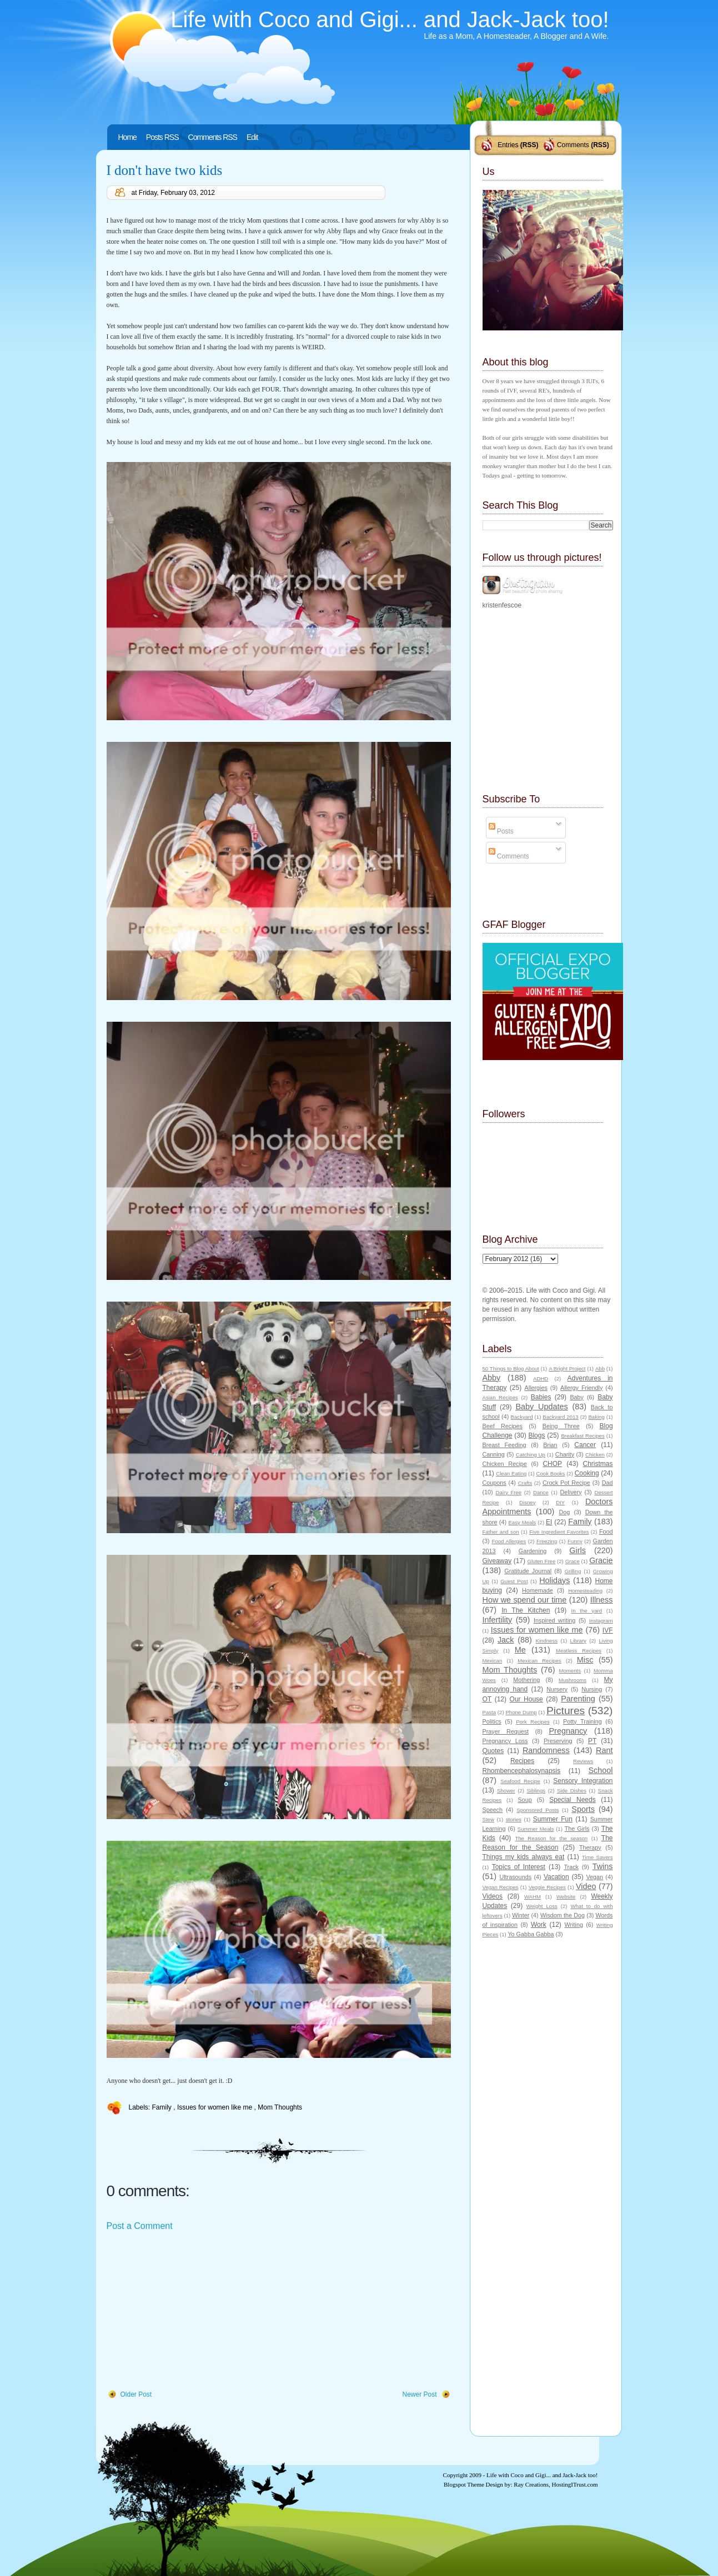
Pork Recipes (533, 1722)
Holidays (554, 1580)
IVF (607, 1630)
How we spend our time (525, 1599)
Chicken (595, 1455)
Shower (506, 1790)
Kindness (547, 1641)
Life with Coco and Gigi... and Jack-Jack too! (389, 19)
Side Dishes (571, 1790)
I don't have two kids (165, 170)
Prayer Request (506, 1731)
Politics (492, 1721)
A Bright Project (567, 1368)
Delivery (571, 1492)
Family (163, 2107)
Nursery (557, 1689)
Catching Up (530, 1455)
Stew (488, 1819)
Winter (520, 1915)
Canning (494, 1454)
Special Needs (572, 1800)
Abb (600, 1368)
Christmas (598, 1464)
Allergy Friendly (581, 1387)
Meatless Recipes (578, 1651)
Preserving (558, 1741)
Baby (577, 1397)
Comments (573, 145)
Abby (492, 1377)
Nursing (591, 1689)
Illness (601, 1599)
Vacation (556, 1877)
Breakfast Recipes (582, 1436)
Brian (550, 1445)
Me (520, 1649)
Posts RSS (162, 137)
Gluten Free (541, 1561)
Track (571, 1867)
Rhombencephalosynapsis (522, 1771)
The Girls (577, 1828)
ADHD (540, 1378)
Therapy (590, 1847)
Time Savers (597, 1857)
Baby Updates (542, 1406)
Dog (564, 1512)
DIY (560, 1502)
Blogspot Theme (464, 2484)
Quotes (493, 1751)
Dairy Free (509, 1492)
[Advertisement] (190, 2311)
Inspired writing (554, 1620)
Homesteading (585, 1591)
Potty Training (582, 1721)
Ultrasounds (515, 1877)
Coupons (494, 1482)
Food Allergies (509, 1541)
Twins (603, 1866)
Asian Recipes (500, 1397)
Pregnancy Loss (505, 1741)
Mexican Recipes (539, 1661)
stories (513, 1819)
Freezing (546, 1541)
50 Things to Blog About (511, 1368)
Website (565, 1897)
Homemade (537, 1590)
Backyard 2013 (560, 1417)
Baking (596, 1417)
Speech (493, 1809)
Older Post (136, 2394)
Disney (527, 1502)
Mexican (493, 1661)
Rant (604, 1750)
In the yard (586, 1611)
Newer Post (419, 2394)
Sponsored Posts (537, 1810)
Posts (501, 831)
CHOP (552, 1464)
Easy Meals (522, 1522)
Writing (574, 1924)
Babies (541, 1397)
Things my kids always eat (524, 1857)
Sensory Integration (582, 1781)
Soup (525, 1799)
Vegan (594, 1877)
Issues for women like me (215, 2107)
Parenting (578, 1698)
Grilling (573, 1571)
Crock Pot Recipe (566, 1482)
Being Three (561, 1426)
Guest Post (514, 1581)
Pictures (565, 1710)
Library (578, 1641)
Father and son (501, 1532)
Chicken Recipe (505, 1463)
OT (487, 1699)
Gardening (532, 1551)
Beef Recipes (503, 1426)
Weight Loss (542, 1906)
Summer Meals (536, 1829)
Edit (252, 137)
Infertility (498, 1619)
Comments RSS (212, 137)
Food (606, 1531)
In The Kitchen (525, 1610)
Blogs (536, 1435)
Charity (564, 1454)
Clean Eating (511, 1473)
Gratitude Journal (527, 1571)
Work (538, 1925)
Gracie (600, 1560)
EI (549, 1522)
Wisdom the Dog (562, 1915)
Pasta (489, 1712)
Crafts (525, 1483)
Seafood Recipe (520, 1781)
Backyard (522, 1417)
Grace (572, 1561)
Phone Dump (520, 1712)
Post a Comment (140, 2226)
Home (127, 137)
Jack (506, 1639)
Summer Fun (553, 1819)
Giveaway (497, 1561)
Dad (607, 1482)
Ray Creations (531, 2484)
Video (586, 1886)
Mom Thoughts (280, 2107)
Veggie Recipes (547, 1887)
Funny (575, 1541)
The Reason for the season (551, 1838)
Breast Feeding (504, 1445)
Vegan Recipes (501, 1887)
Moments (570, 1671)
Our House (526, 1699)
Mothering (526, 1679)
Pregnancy (568, 1730)
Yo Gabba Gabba (531, 1934)
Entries (508, 145)
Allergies (535, 1387)
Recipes (522, 1761)
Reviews (583, 1761)
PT (592, 1741)
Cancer (585, 1445)
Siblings (535, 1790)
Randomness (546, 1750)
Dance (541, 1492)
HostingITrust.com (574, 2484)
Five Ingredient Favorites (559, 1532)
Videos (493, 1896)
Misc (585, 1659)
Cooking (587, 1473)
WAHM (532, 1897)
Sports (583, 1809)
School (600, 1770)
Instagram (601, 1621)
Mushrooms (572, 1680)
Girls (577, 1550)
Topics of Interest (518, 1867)
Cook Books (550, 1473)
